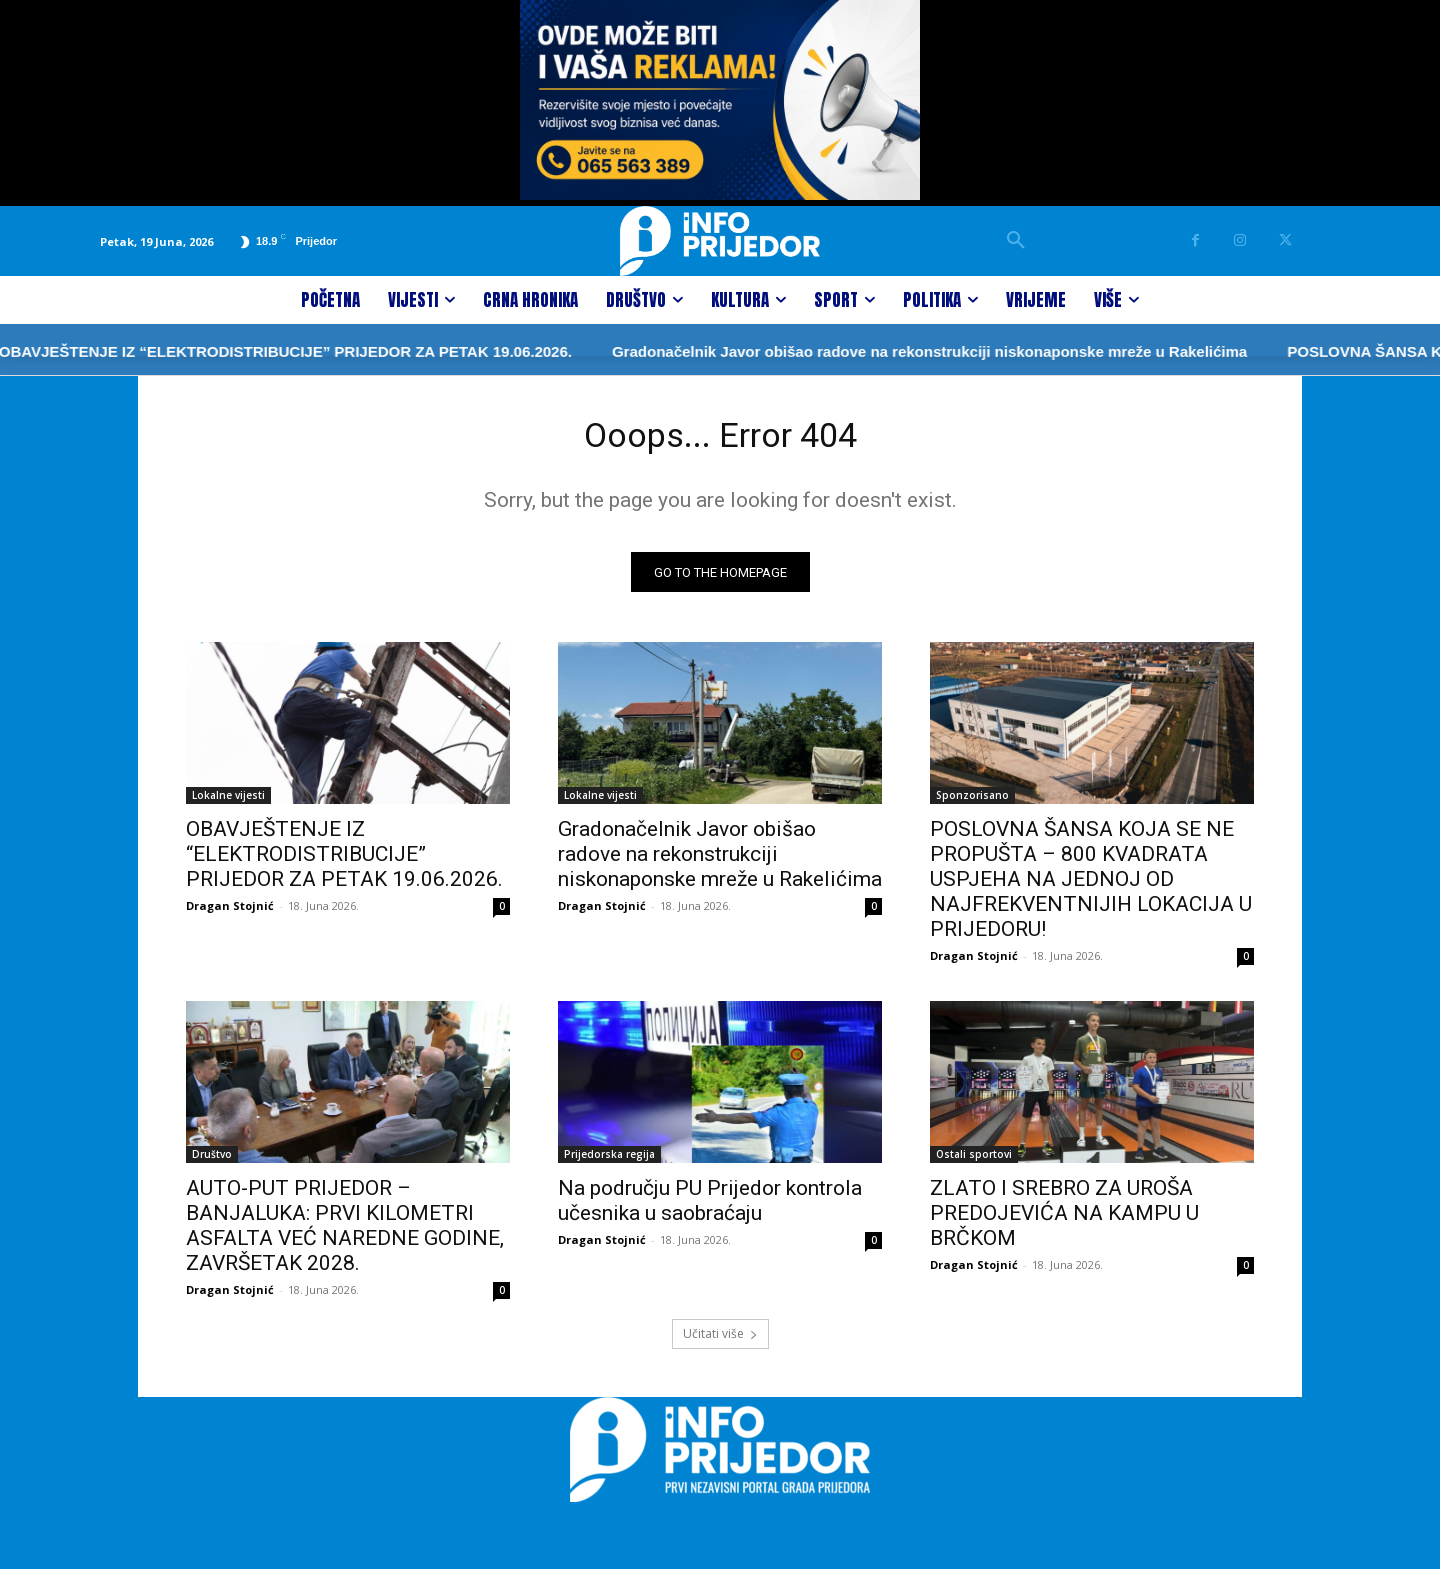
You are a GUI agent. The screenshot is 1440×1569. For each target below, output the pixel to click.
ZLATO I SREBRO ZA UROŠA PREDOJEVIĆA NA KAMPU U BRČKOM (1064, 1221)
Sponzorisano (972, 803)
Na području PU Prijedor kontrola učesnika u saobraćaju (710, 1208)
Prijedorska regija (609, 1162)
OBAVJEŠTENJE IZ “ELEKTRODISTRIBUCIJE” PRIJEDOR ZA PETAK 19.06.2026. (344, 862)
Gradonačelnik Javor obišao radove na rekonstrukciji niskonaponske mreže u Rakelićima (844, 351)
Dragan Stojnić (230, 913)
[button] (1016, 241)
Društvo (212, 1162)
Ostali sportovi (974, 1162)
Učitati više (720, 1341)
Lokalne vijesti (228, 803)
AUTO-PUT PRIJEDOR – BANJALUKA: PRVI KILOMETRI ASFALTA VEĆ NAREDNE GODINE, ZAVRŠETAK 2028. (345, 1233)
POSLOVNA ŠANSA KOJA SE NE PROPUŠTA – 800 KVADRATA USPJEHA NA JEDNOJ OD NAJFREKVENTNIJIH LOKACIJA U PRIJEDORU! (1091, 887)
